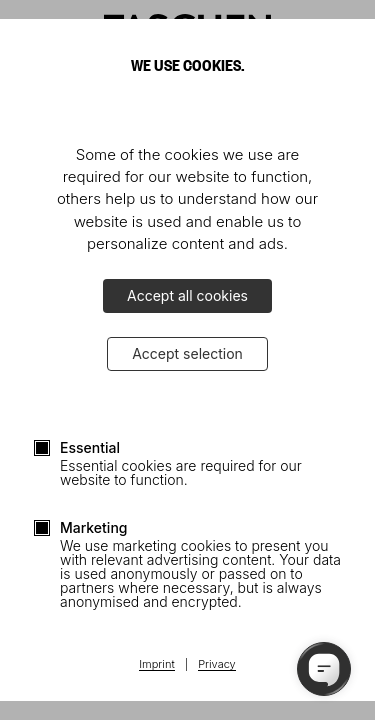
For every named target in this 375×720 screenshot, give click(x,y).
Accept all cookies (187, 295)
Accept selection (187, 353)
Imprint (156, 665)
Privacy (217, 665)
